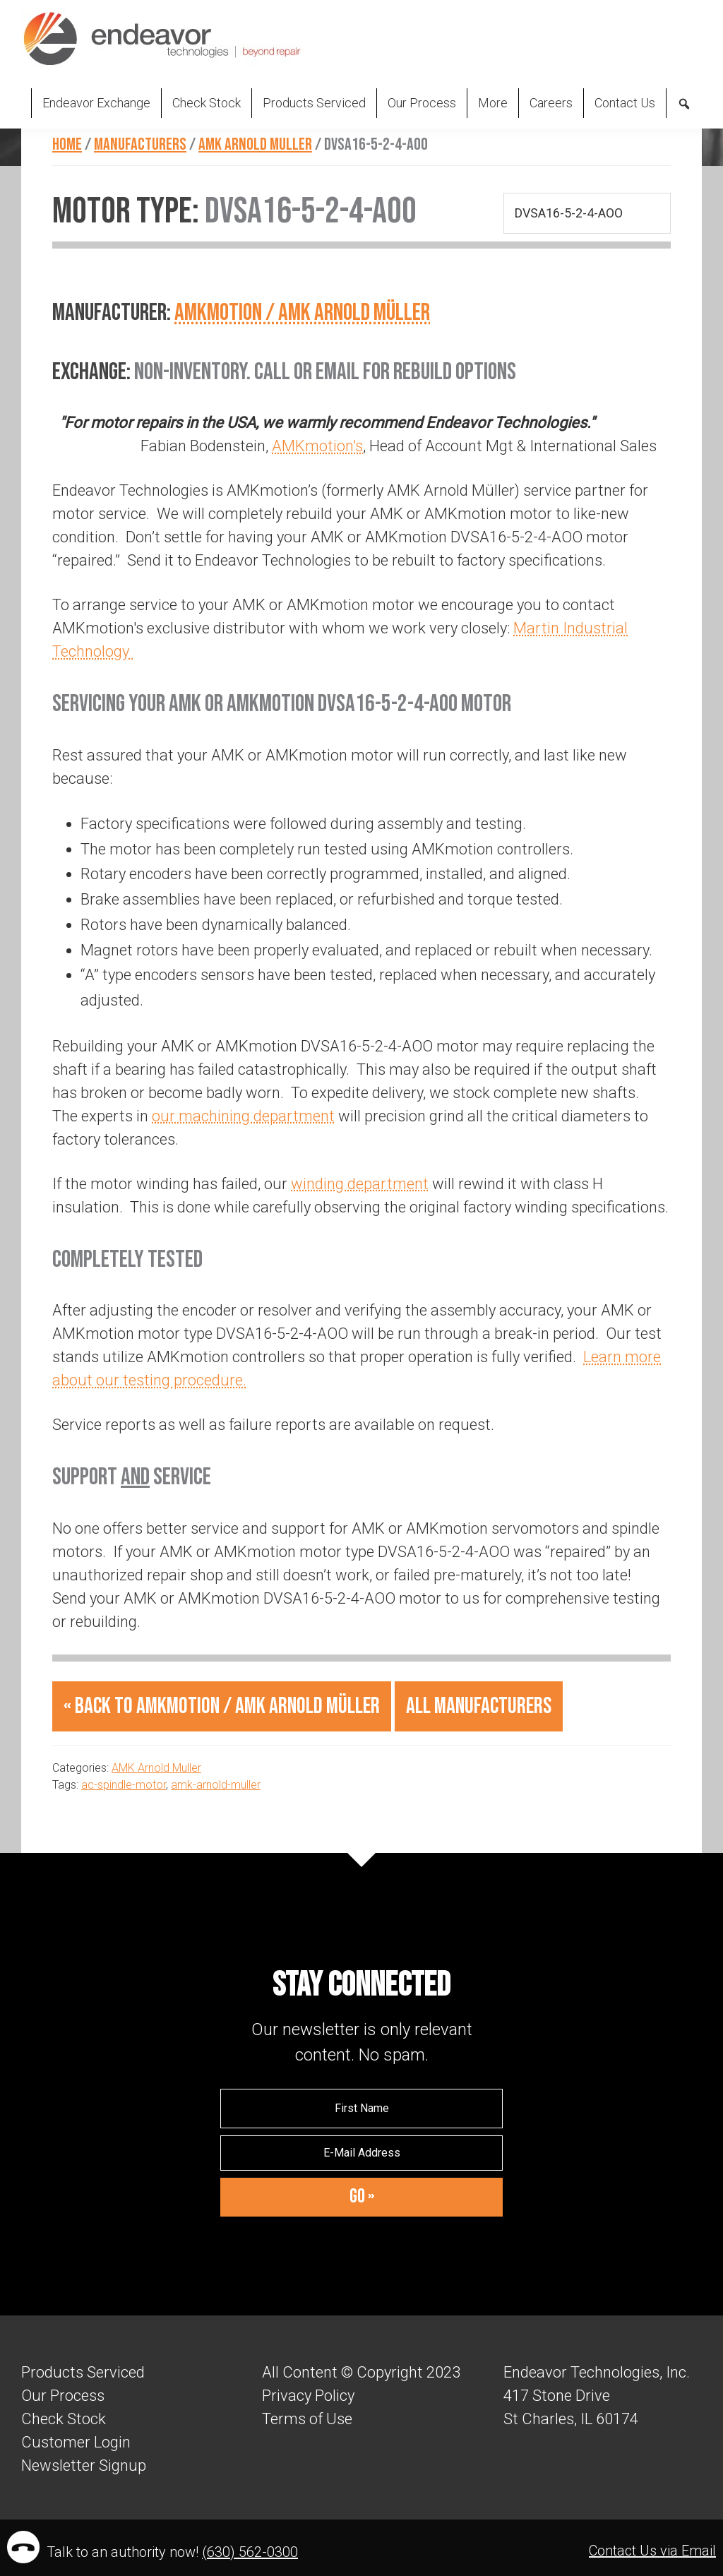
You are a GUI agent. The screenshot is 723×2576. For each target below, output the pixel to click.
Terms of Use (307, 2419)
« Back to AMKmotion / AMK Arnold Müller (222, 1706)
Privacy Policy (308, 2395)
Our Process (62, 2395)
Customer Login (76, 2442)
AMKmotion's (317, 446)
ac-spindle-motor (123, 1784)
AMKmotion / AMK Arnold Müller (302, 312)
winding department (360, 1184)
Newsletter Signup (83, 2465)
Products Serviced (83, 2372)
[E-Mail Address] (361, 2153)
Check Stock (63, 2419)
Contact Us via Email (652, 2550)
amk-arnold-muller (216, 1784)
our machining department (243, 1116)
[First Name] (361, 2108)
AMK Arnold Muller (156, 1768)
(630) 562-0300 (250, 2552)
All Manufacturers (478, 1706)
